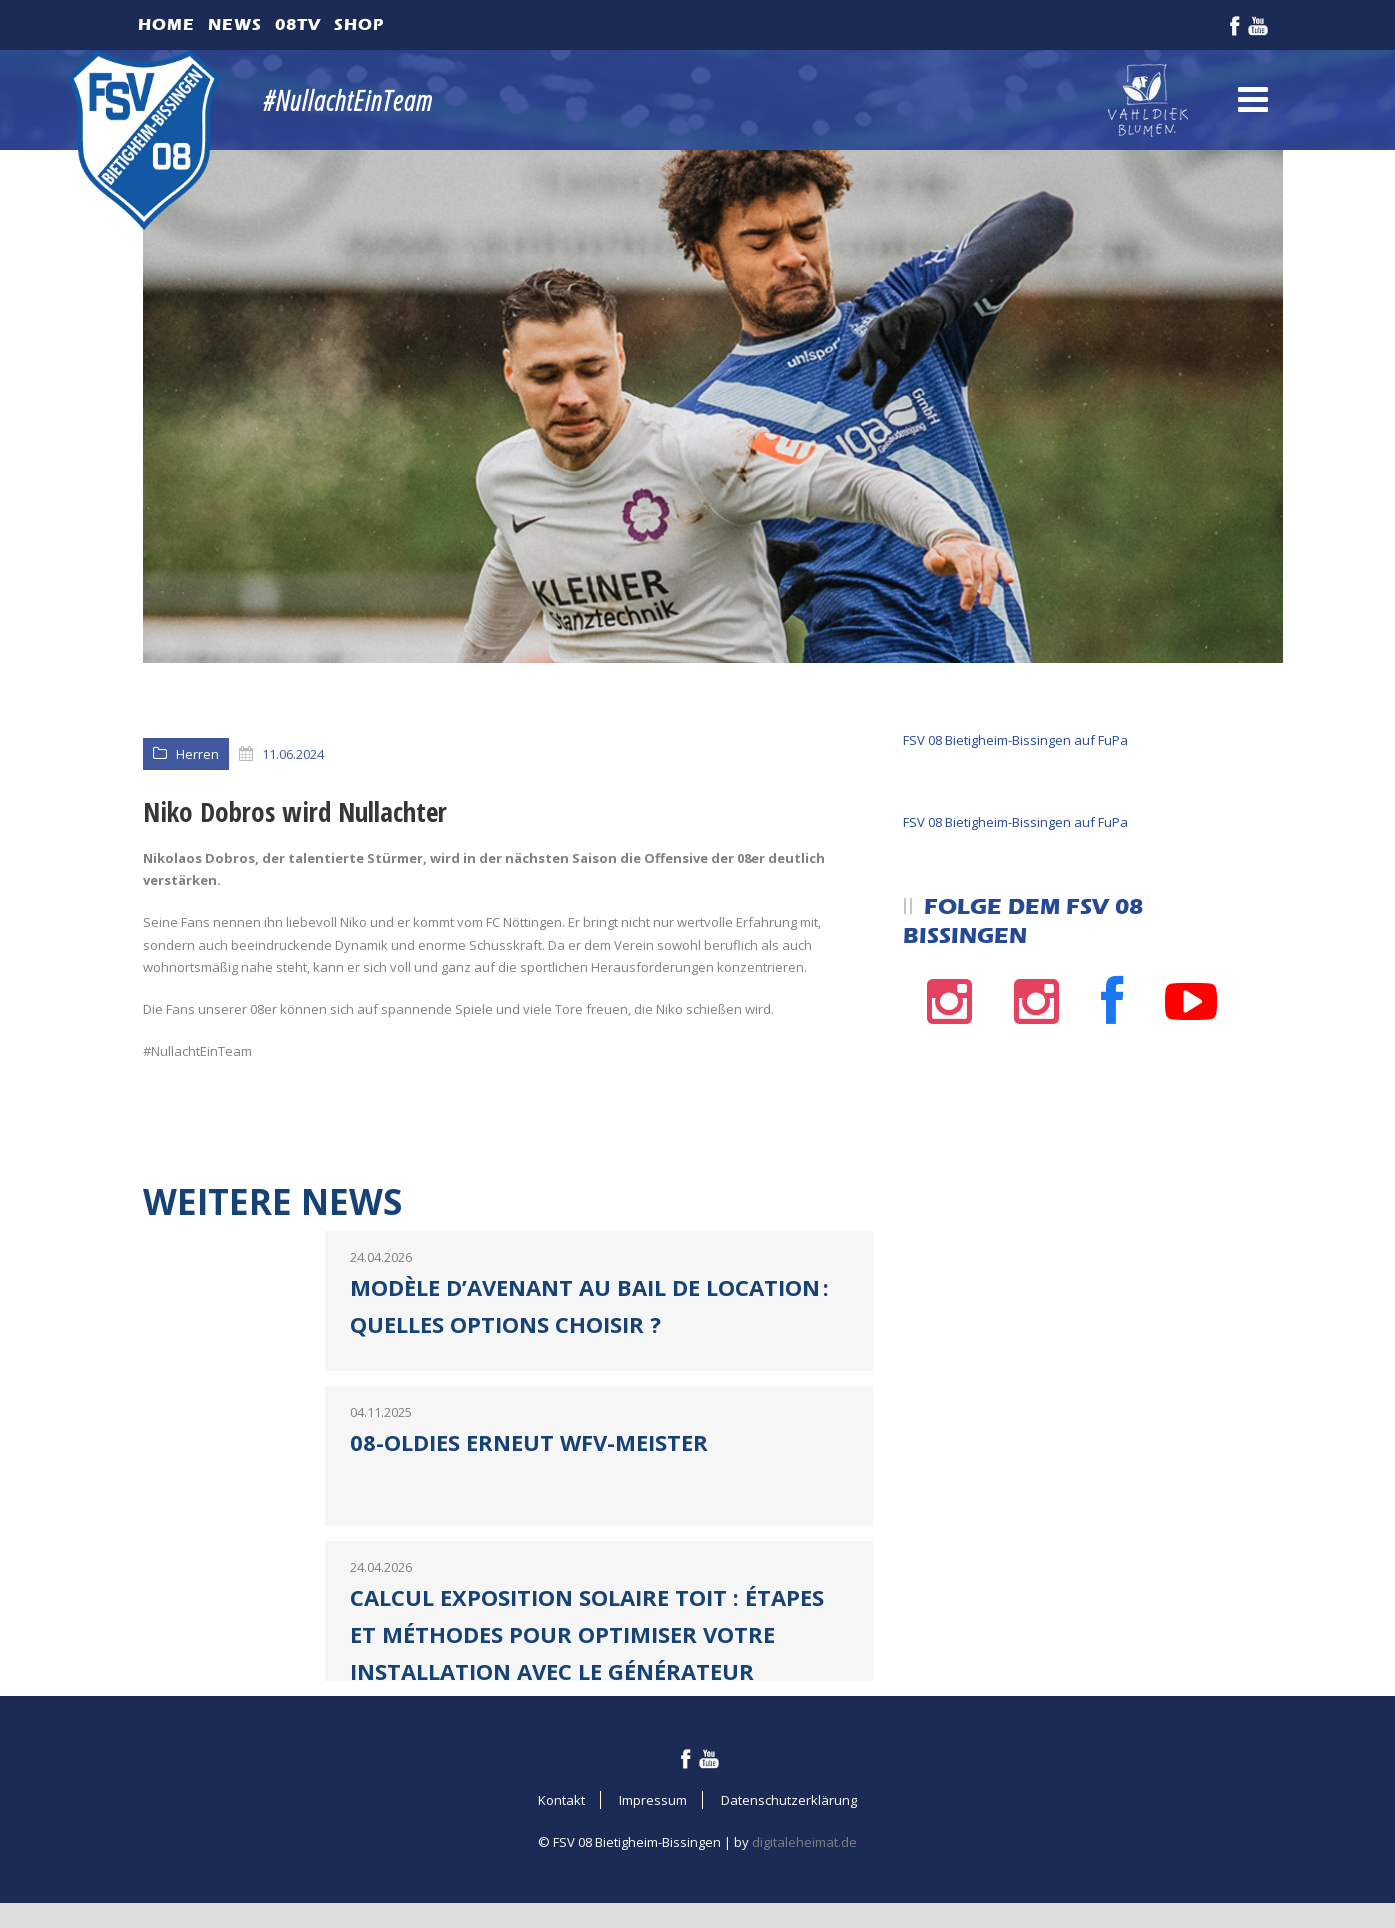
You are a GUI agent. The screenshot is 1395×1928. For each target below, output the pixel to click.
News (235, 24)
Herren (197, 754)
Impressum (653, 1800)
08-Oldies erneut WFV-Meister (529, 1442)
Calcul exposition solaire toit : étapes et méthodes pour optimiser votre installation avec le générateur (587, 1634)
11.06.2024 (293, 754)
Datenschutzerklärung (789, 1800)
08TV (298, 24)
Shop (359, 24)
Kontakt (561, 1800)
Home (166, 24)
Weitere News (272, 1201)
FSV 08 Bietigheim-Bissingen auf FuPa (1015, 740)
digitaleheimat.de (804, 1842)
